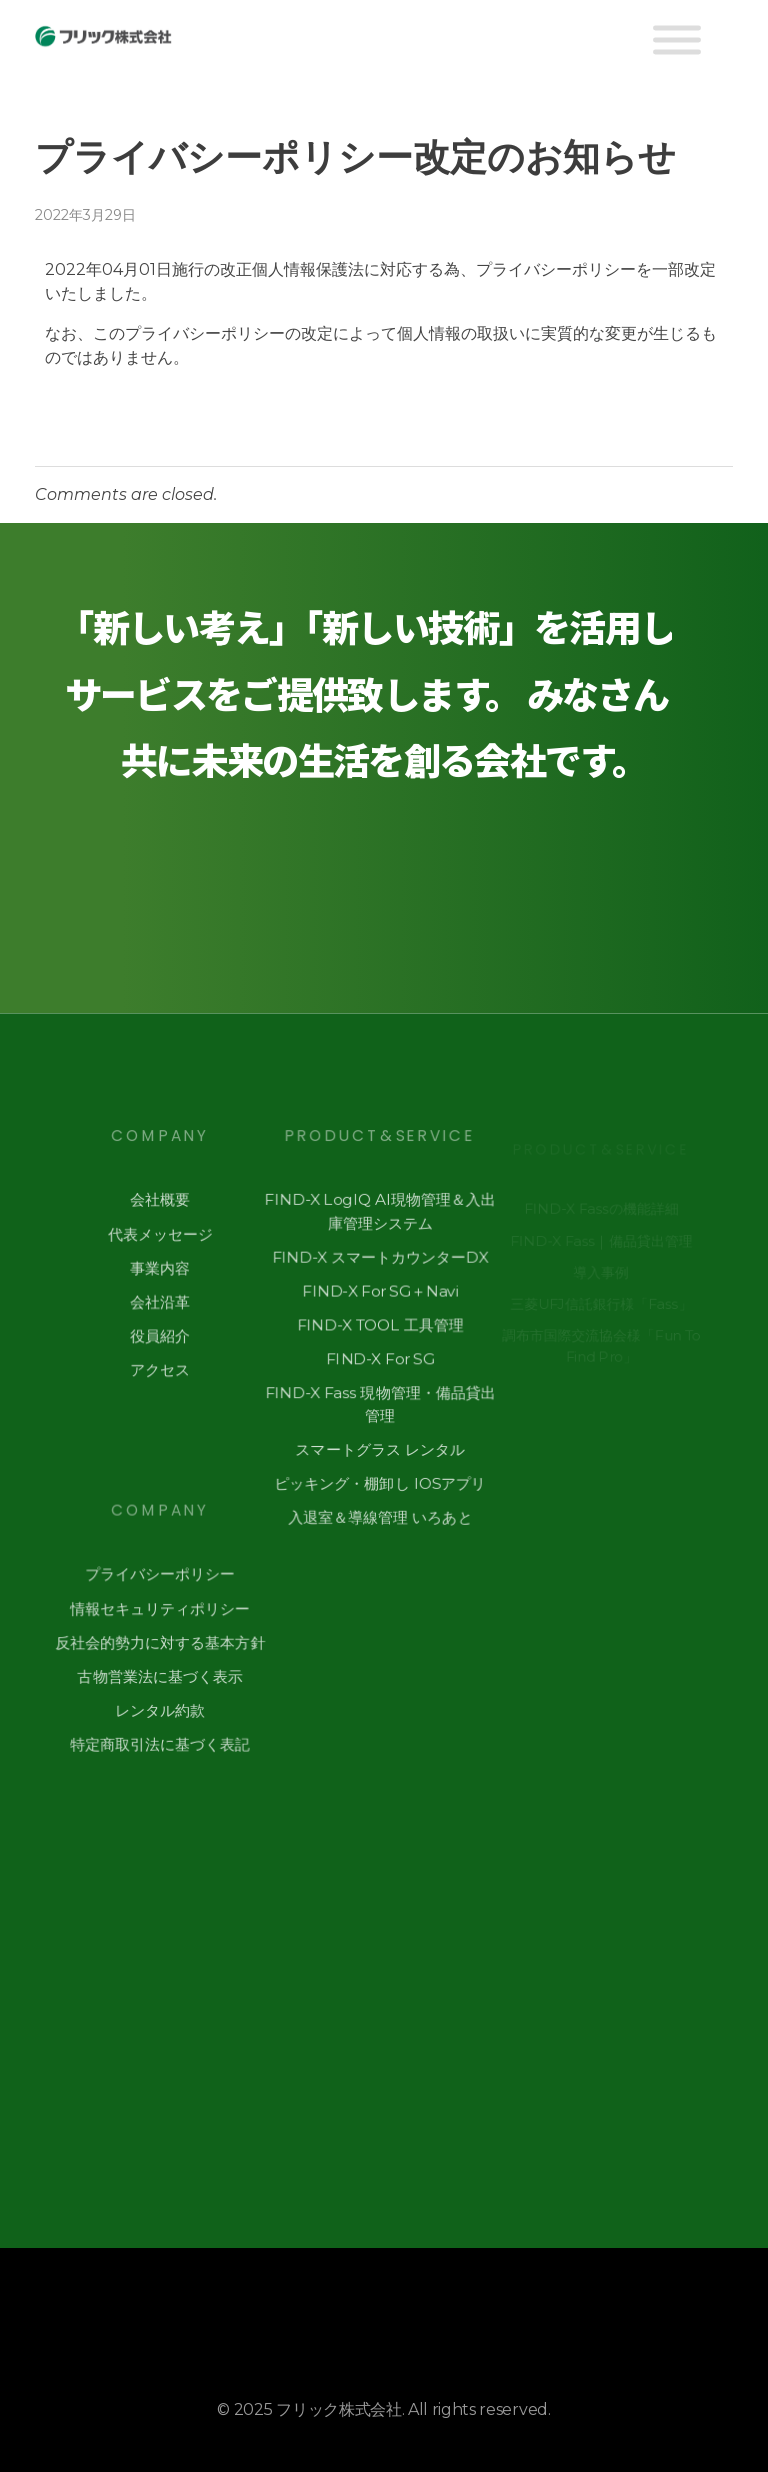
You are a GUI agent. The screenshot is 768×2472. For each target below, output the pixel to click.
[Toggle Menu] (677, 40)
